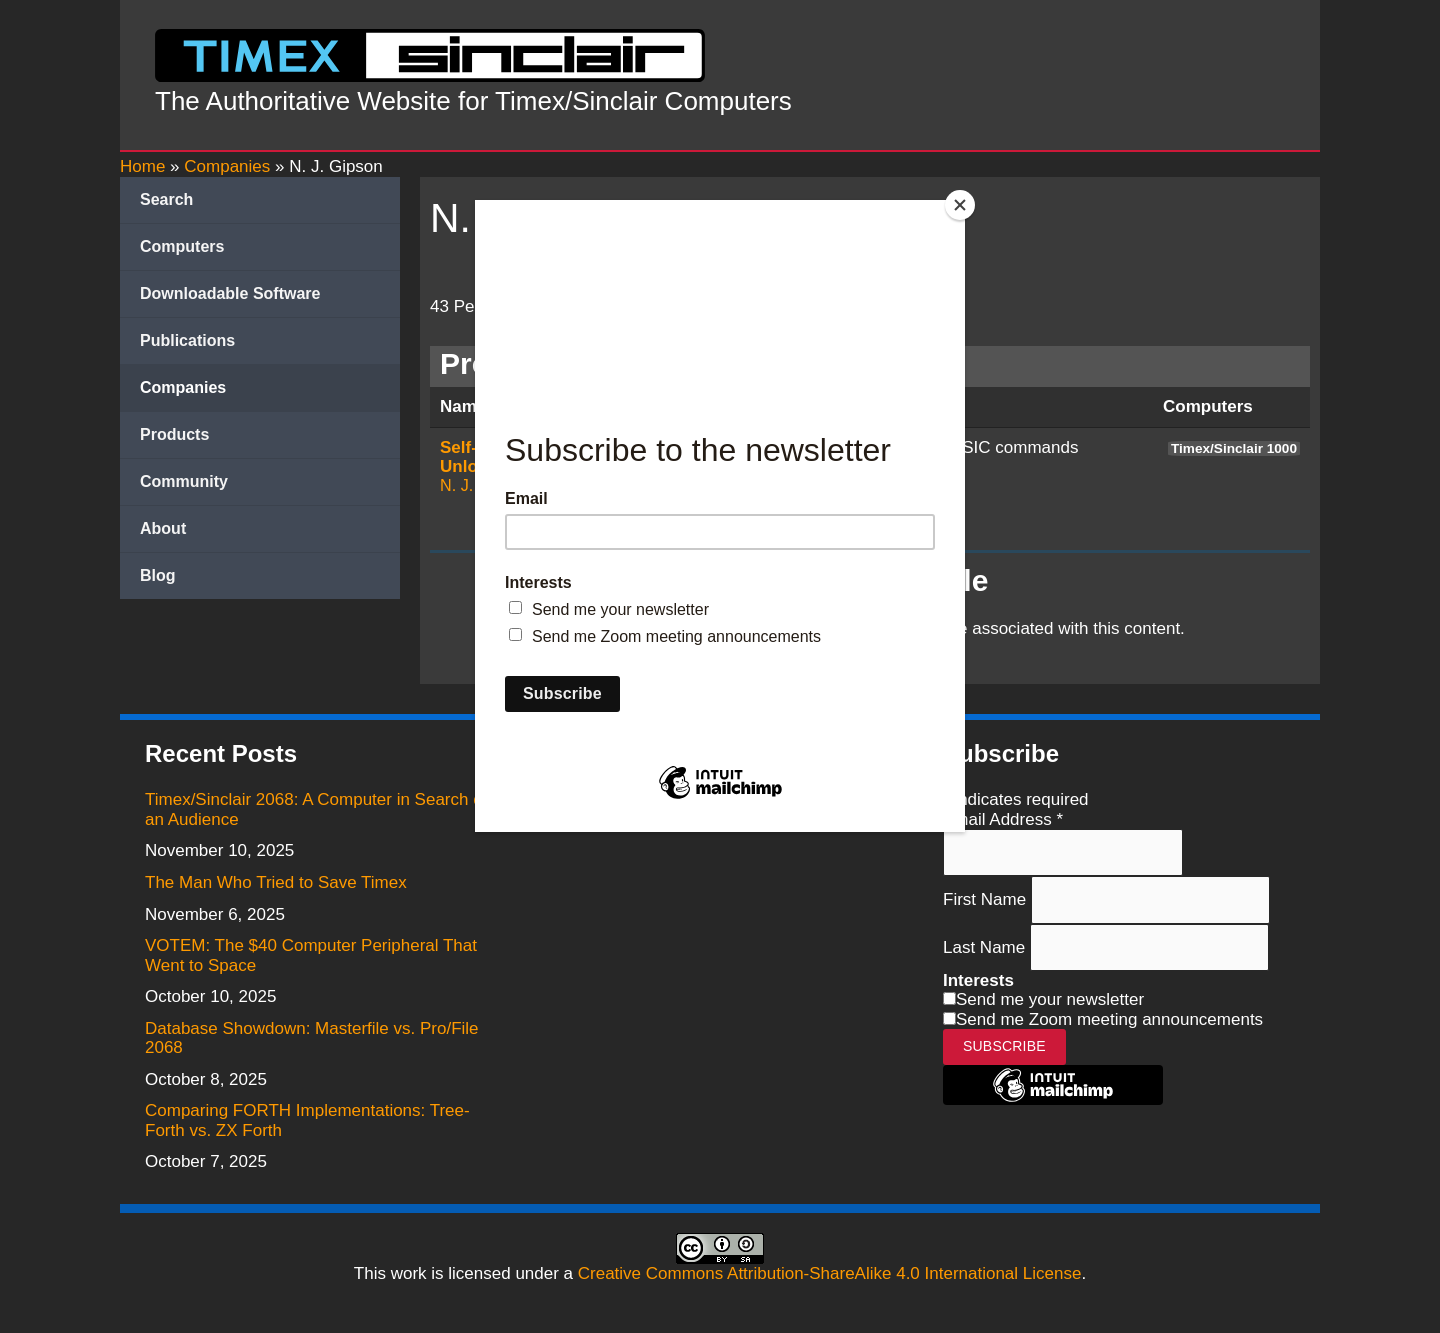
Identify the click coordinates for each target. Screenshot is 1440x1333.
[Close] (960, 205)
